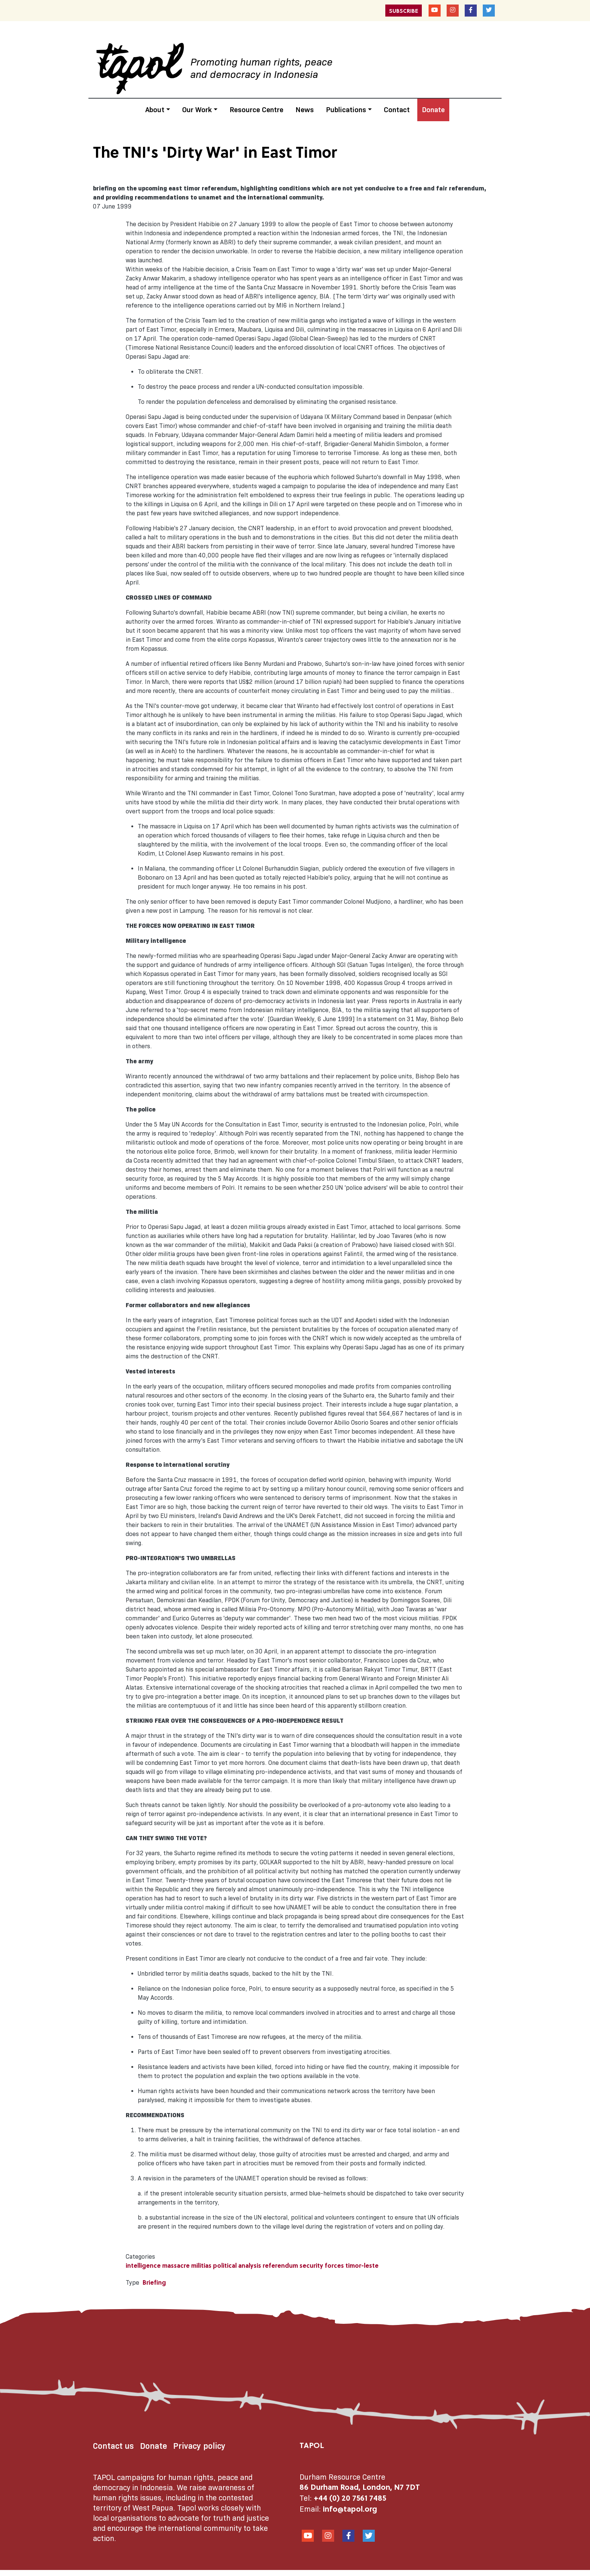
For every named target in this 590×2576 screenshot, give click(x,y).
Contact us (113, 2446)
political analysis (237, 2266)
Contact (397, 109)
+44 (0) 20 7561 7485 (350, 2499)
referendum (280, 2266)
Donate (433, 109)
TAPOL (312, 2446)
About (154, 109)
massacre (176, 2266)
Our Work (197, 109)
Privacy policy (199, 2446)
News (304, 109)
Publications (346, 109)
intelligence (143, 2266)
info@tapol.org (350, 2510)
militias (201, 2266)
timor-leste (362, 2266)
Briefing (154, 2283)
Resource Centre (256, 109)
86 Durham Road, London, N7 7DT (360, 2488)
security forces (322, 2266)
